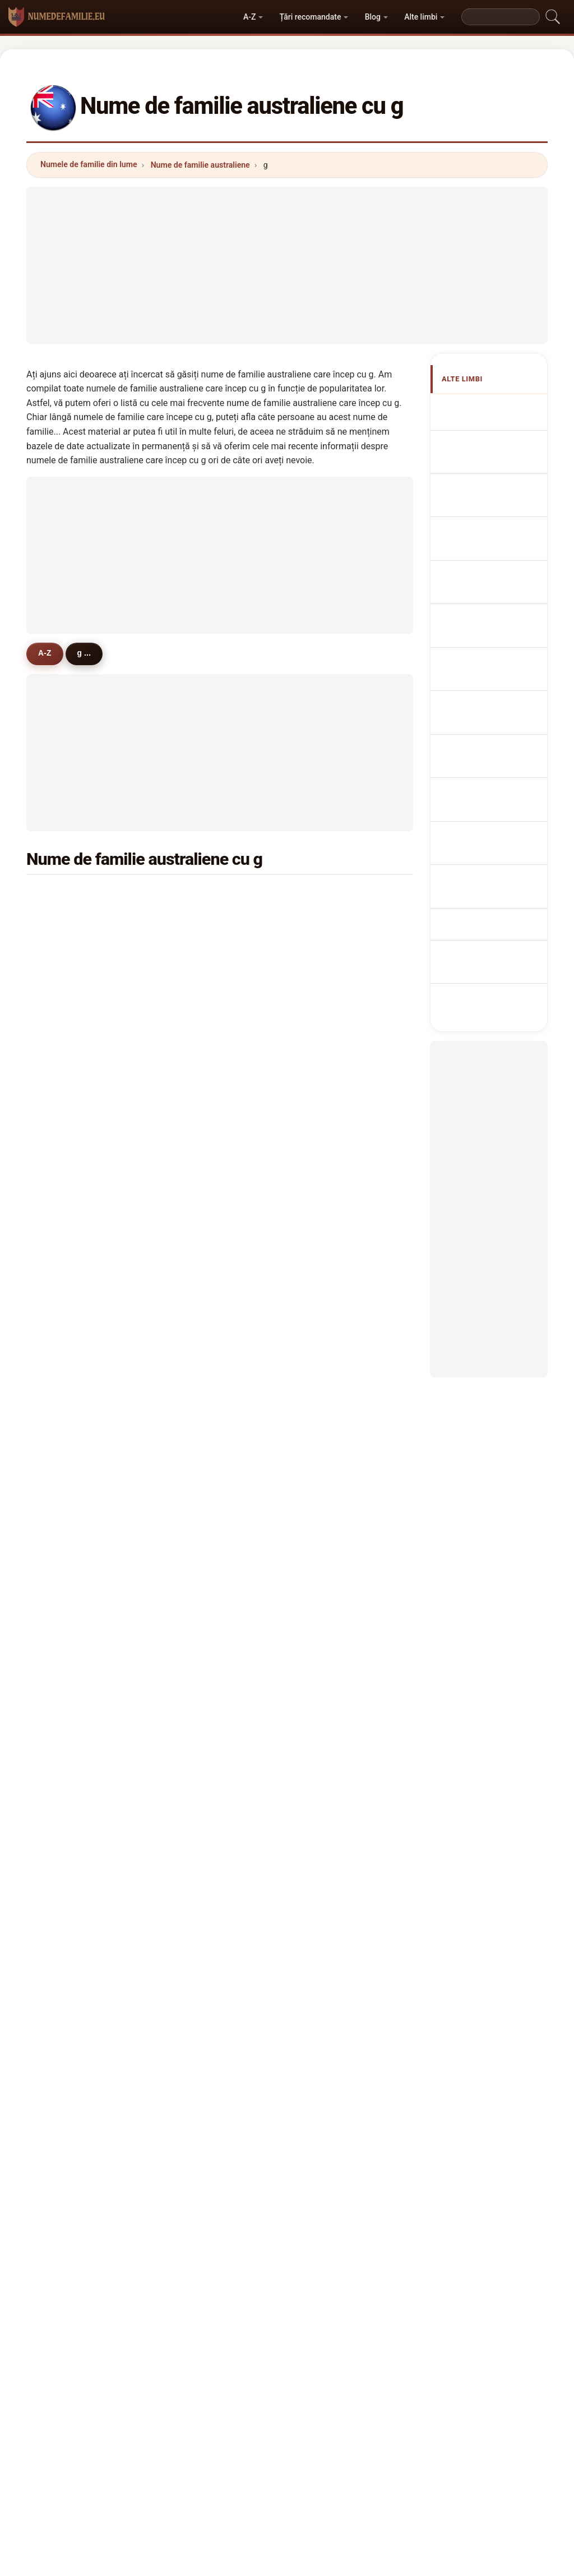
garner (200, 1223)
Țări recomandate (310, 16)
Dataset (369, 2367)
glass (198, 1523)
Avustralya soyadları (485, 864)
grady (330, 1741)
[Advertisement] (287, 265)
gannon (70, 1387)
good (65, 1632)
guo (327, 1523)
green (67, 896)
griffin (331, 978)
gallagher (206, 1032)
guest (330, 1333)
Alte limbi (420, 16)
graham (334, 896)
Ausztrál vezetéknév (483, 799)
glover (331, 1060)
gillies (67, 1278)
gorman (334, 1196)
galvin (331, 1359)
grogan (201, 1578)
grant (66, 924)
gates (198, 1251)
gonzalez (73, 1523)
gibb (196, 1496)
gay (326, 1414)
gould (198, 1060)
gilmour (334, 1251)
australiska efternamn (486, 832)
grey (328, 1142)
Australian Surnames (485, 446)
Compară (315, 2367)
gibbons (203, 1196)
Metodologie (133, 2367)
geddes (202, 1414)
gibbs (66, 1060)
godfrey (202, 1142)
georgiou (73, 1768)
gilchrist (71, 1359)
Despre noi (197, 2367)
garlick (201, 1768)
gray (196, 896)
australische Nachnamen (488, 510)
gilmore (334, 1223)
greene (333, 1469)
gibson (201, 924)
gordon (333, 924)
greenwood (77, 1114)
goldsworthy (343, 1714)
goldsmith (339, 1278)
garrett (332, 1169)
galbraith (204, 1714)
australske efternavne (485, 735)
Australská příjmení (485, 703)
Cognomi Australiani (483, 542)
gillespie (72, 1142)
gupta (330, 1578)
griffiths (71, 951)
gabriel (201, 1741)
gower (68, 1605)
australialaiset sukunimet (492, 767)
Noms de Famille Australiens (496, 478)
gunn (329, 1114)
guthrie (69, 1305)
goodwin (204, 1006)
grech (67, 1441)
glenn (66, 1686)
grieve (199, 1469)
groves (201, 1114)
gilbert (200, 978)
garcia (331, 1387)
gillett (67, 1496)
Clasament (257, 2367)
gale (64, 1087)
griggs (200, 1660)
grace (198, 1087)
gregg (199, 1686)
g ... (92, 653)
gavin (330, 1496)
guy (327, 1087)
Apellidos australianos (485, 414)
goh (327, 1550)
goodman (74, 1196)
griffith (68, 1333)
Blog (373, 16)
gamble (70, 1469)
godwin (333, 1660)
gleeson (71, 1032)
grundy (333, 1686)
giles (329, 1032)
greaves (203, 1333)
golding (70, 1251)
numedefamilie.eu (287, 2323)
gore (64, 1550)
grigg (329, 1305)
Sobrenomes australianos (489, 606)
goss (329, 1441)
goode (200, 1359)
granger (334, 1632)
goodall (70, 1414)
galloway (204, 1441)
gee (195, 1169)
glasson (71, 1741)
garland (202, 1305)
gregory (71, 1006)
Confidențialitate (434, 2367)
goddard (71, 1223)
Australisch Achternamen (488, 671)
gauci (330, 1768)
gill (325, 951)
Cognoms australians (485, 574)
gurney (201, 1550)
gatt (63, 1795)
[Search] (500, 16)
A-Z (249, 16)
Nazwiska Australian (484, 639)
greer (198, 1605)
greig (197, 1278)
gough (68, 1169)
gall (195, 1632)
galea (198, 1387)
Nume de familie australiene (200, 164)
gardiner (335, 1006)
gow (327, 1605)
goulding (72, 1660)
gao (63, 1714)
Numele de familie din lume (88, 164)
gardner (71, 978)
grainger (72, 1578)
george (201, 951)
